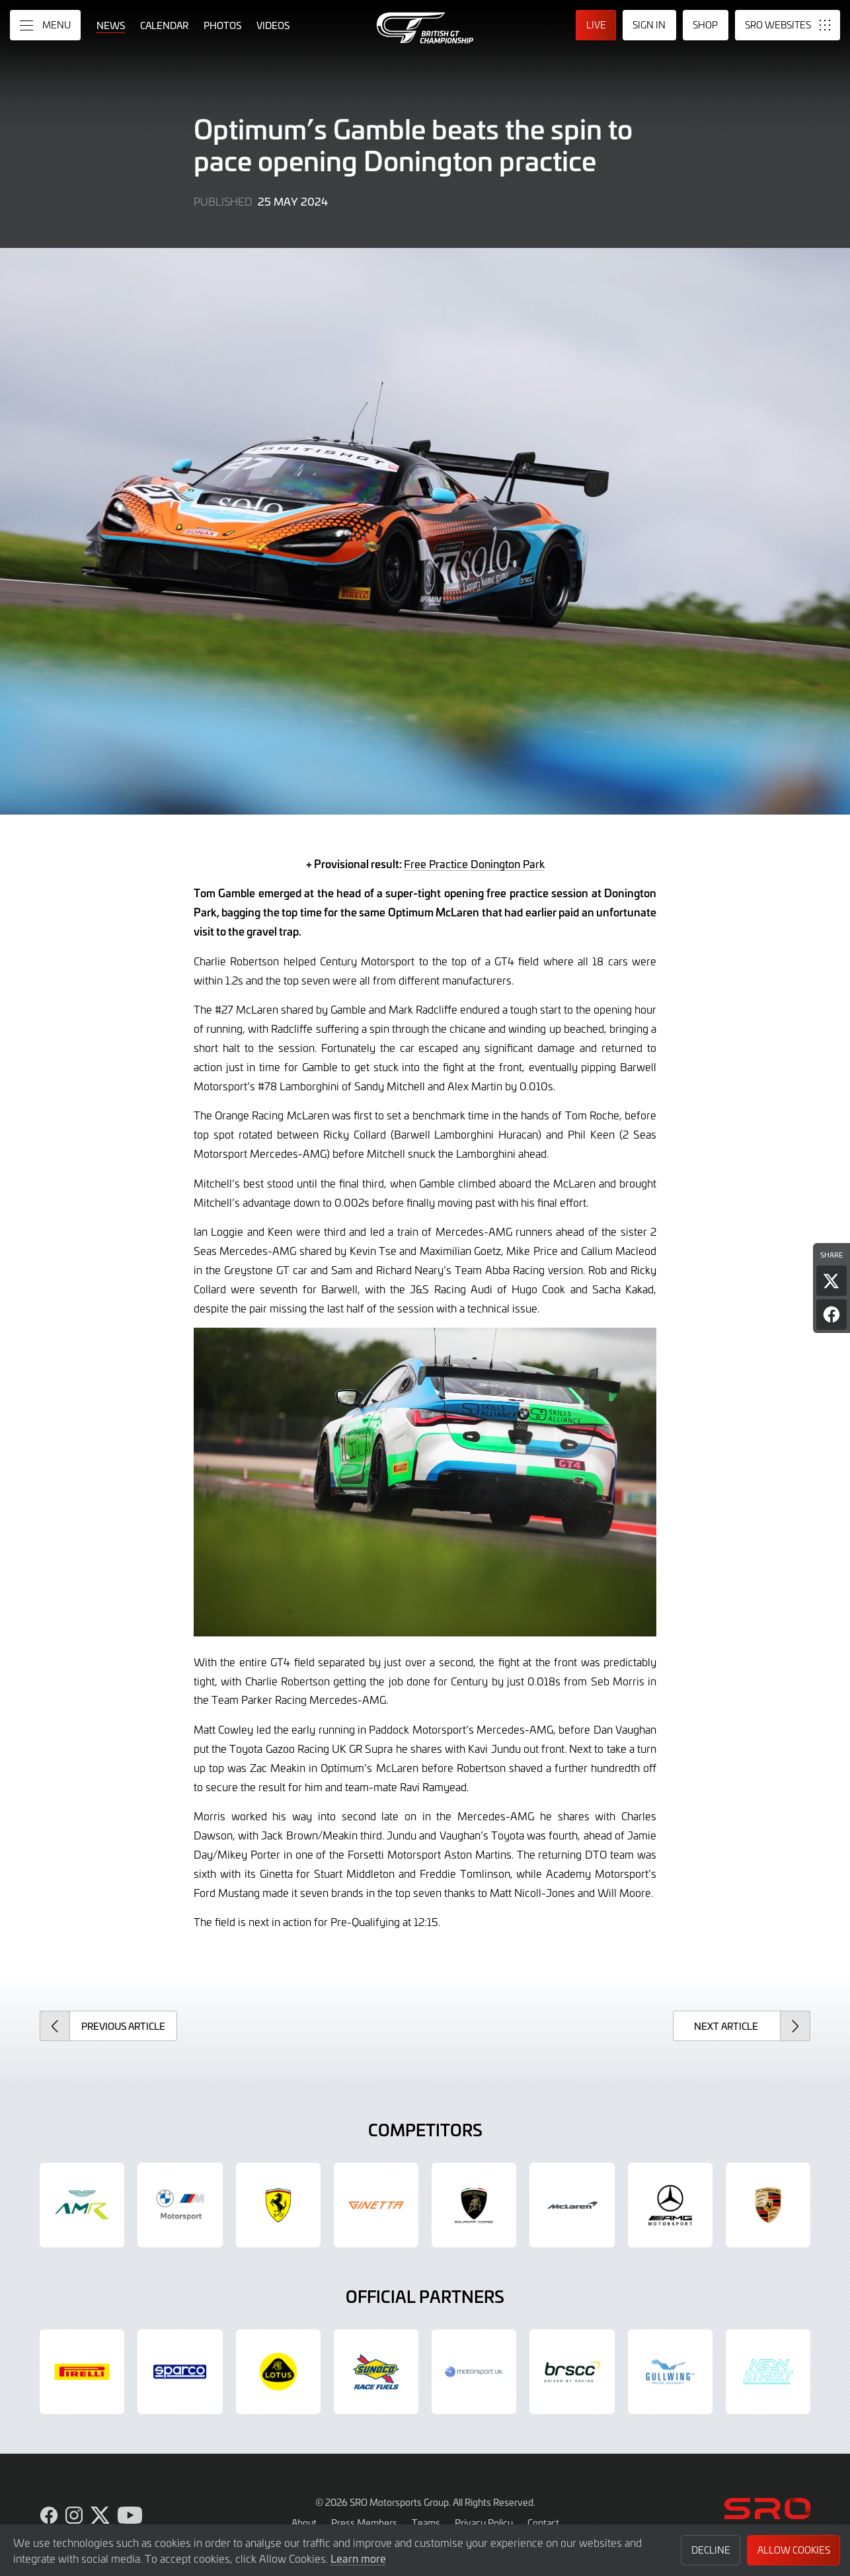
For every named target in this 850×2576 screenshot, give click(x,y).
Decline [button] (710, 2550)
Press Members (364, 2522)
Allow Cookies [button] (793, 2550)
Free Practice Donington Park (474, 863)
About (304, 2522)
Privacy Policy (484, 2522)
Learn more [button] (358, 2558)
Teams (426, 2522)
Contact (543, 2522)
